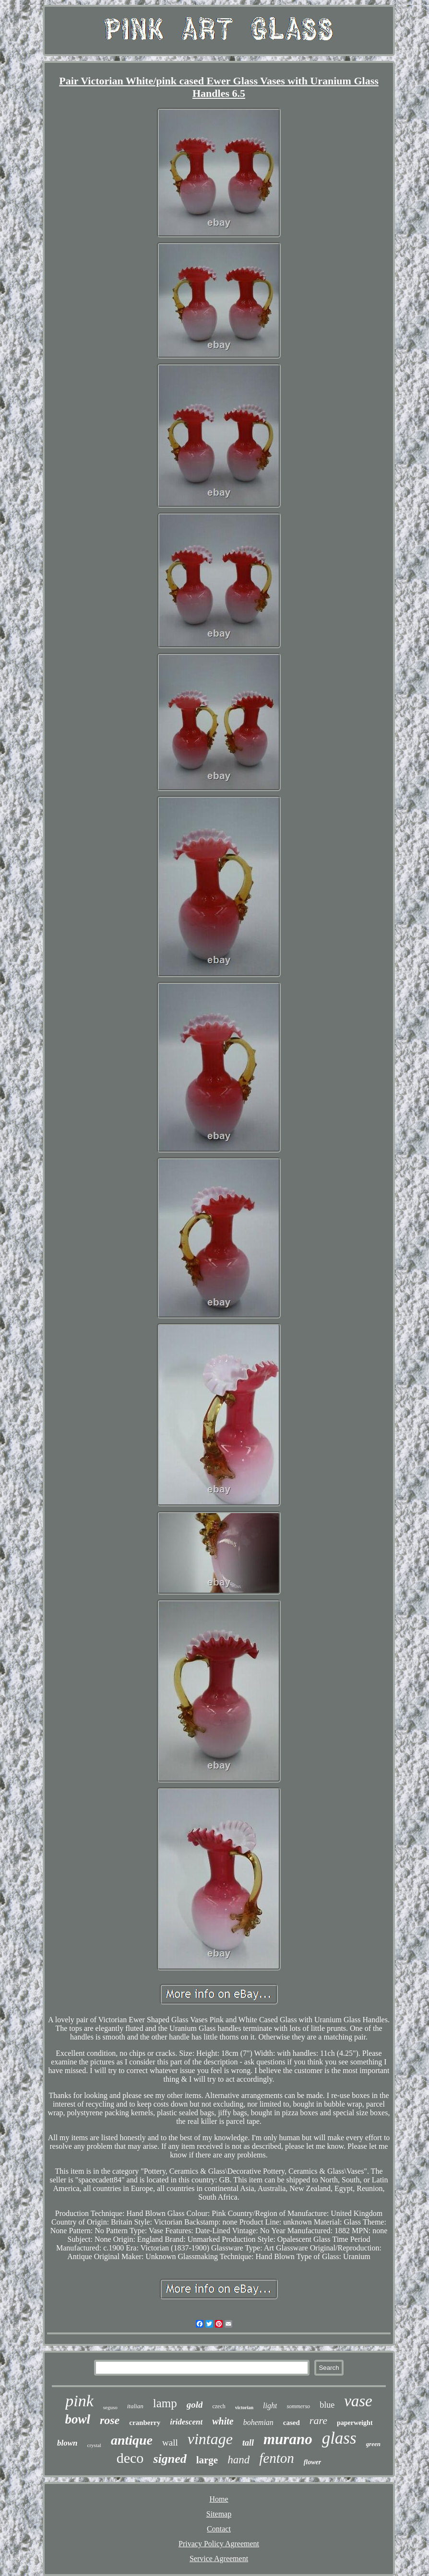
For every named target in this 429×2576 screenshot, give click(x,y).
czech (218, 2406)
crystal (94, 2445)
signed (169, 2459)
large (207, 2460)
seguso (110, 2407)
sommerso (298, 2406)
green (373, 2444)
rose (109, 2420)
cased (291, 2422)
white (222, 2421)
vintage (210, 2439)
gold (195, 2405)
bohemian (258, 2422)
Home (218, 2499)
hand (238, 2460)
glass (339, 2438)
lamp (165, 2403)
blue (327, 2405)
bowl (77, 2419)
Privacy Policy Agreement (219, 2544)
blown (67, 2443)
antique (132, 2440)
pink (79, 2401)
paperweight (355, 2422)
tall (248, 2443)
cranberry (144, 2422)
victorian (244, 2407)
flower (313, 2462)
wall (170, 2442)
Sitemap (218, 2514)
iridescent (186, 2421)
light (270, 2405)
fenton (276, 2458)
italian (135, 2406)
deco (130, 2458)
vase (358, 2401)
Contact (219, 2529)
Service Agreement (219, 2558)
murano (287, 2439)
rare (318, 2420)
